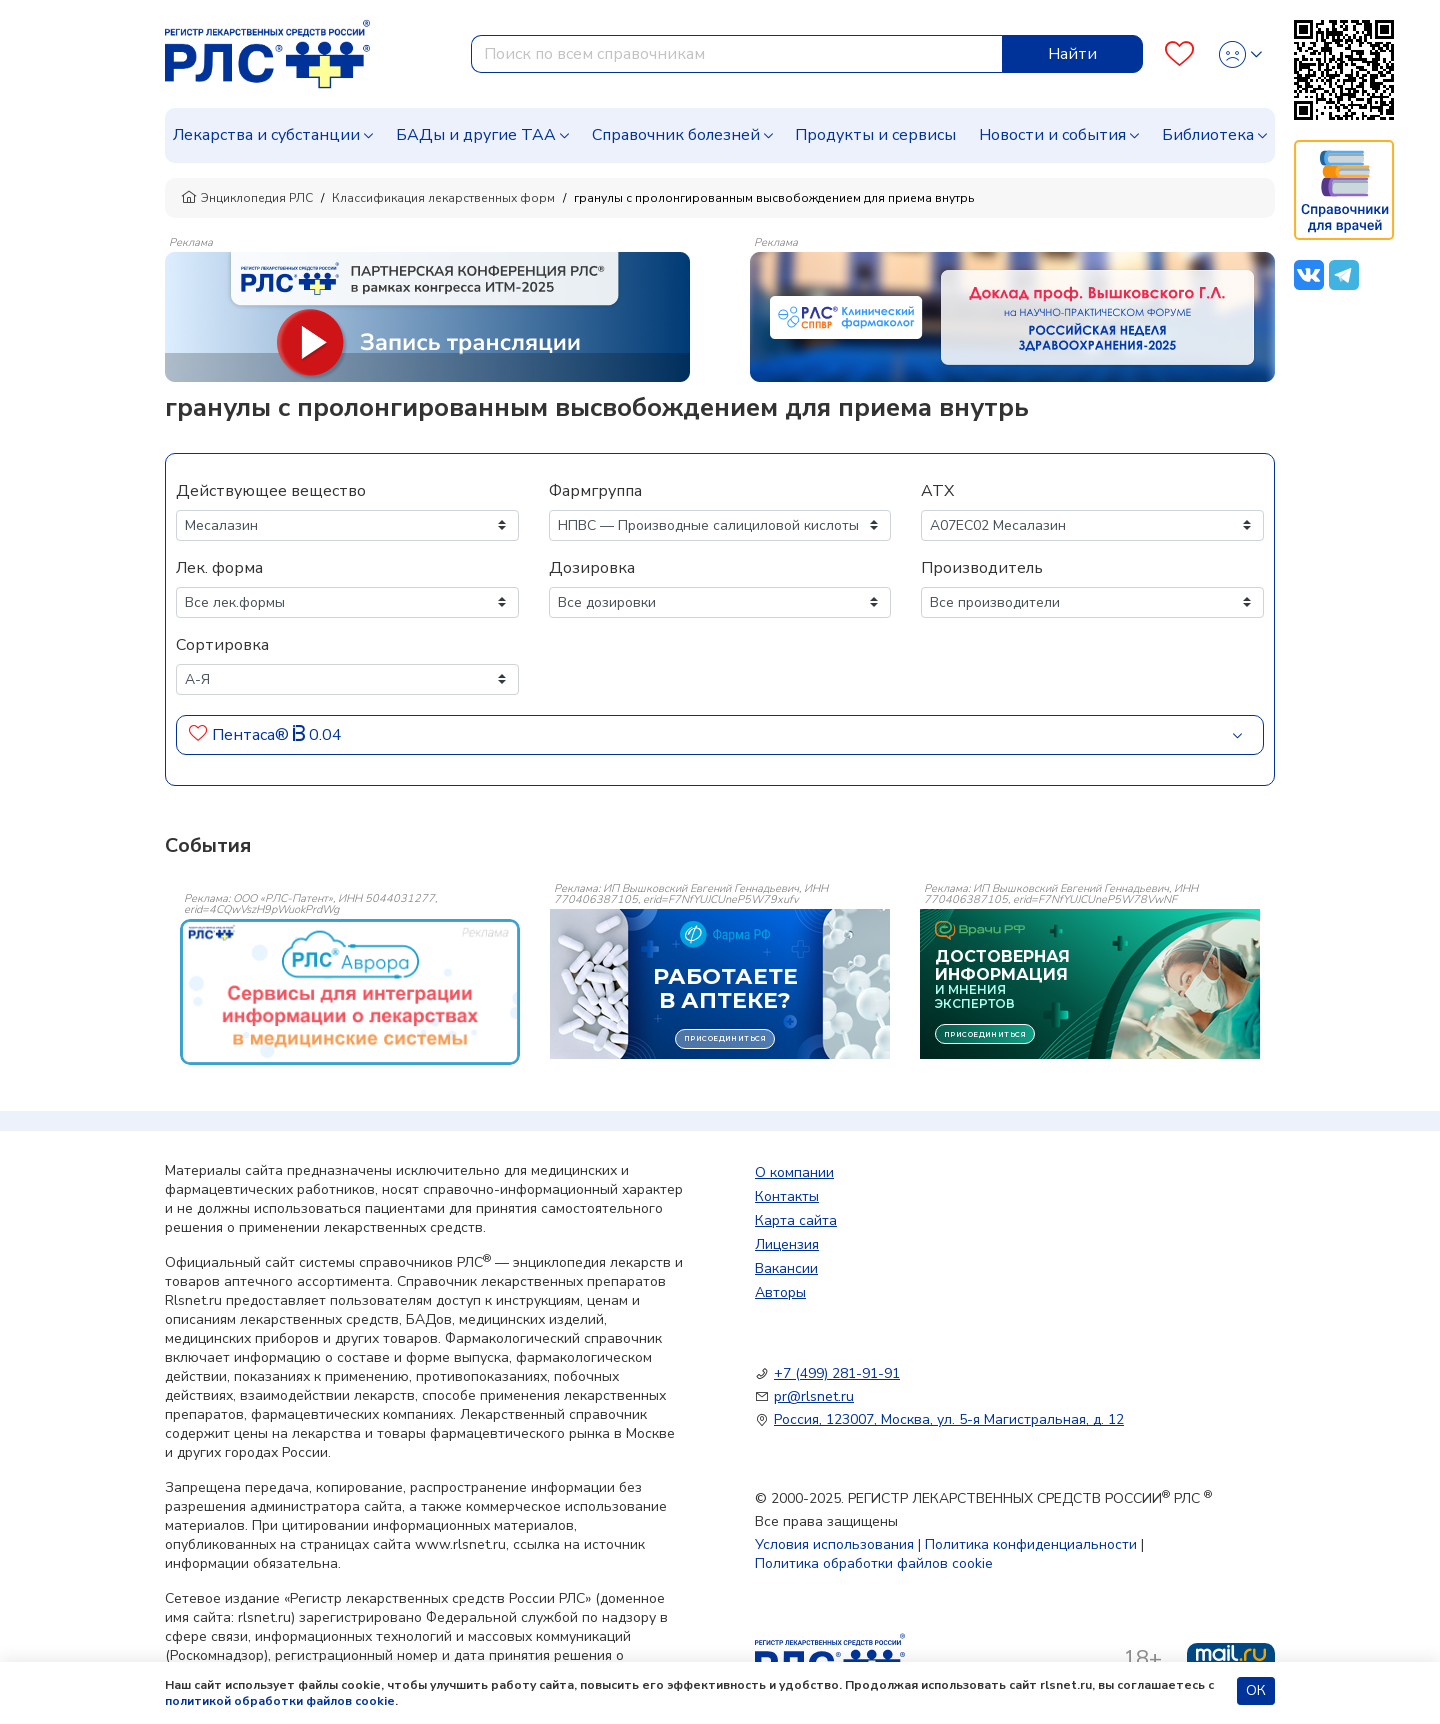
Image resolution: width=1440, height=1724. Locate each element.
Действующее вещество (271, 491)
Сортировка (222, 645)
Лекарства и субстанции (266, 135)
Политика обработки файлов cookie (874, 1563)
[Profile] (1240, 54)
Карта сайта (796, 1220)
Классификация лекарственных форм (443, 198)
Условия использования (834, 1544)
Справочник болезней (676, 135)
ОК (1256, 1690)
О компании (794, 1172)
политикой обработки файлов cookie (280, 1701)
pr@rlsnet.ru (814, 1396)
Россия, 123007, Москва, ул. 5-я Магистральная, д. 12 (949, 1419)
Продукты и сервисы (875, 135)
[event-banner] (350, 992)
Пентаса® (250, 735)
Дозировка (592, 568)
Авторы (780, 1292)
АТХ (937, 491)
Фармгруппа (595, 491)
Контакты (787, 1196)
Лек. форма (219, 568)
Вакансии (786, 1268)
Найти (1072, 54)
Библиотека (1208, 135)
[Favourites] (1179, 54)
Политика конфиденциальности (1031, 1544)
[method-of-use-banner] (427, 316)
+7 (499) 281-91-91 (837, 1373)
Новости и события (1052, 135)
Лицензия (787, 1244)
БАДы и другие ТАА (476, 135)
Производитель (982, 568)
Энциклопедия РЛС (247, 198)
